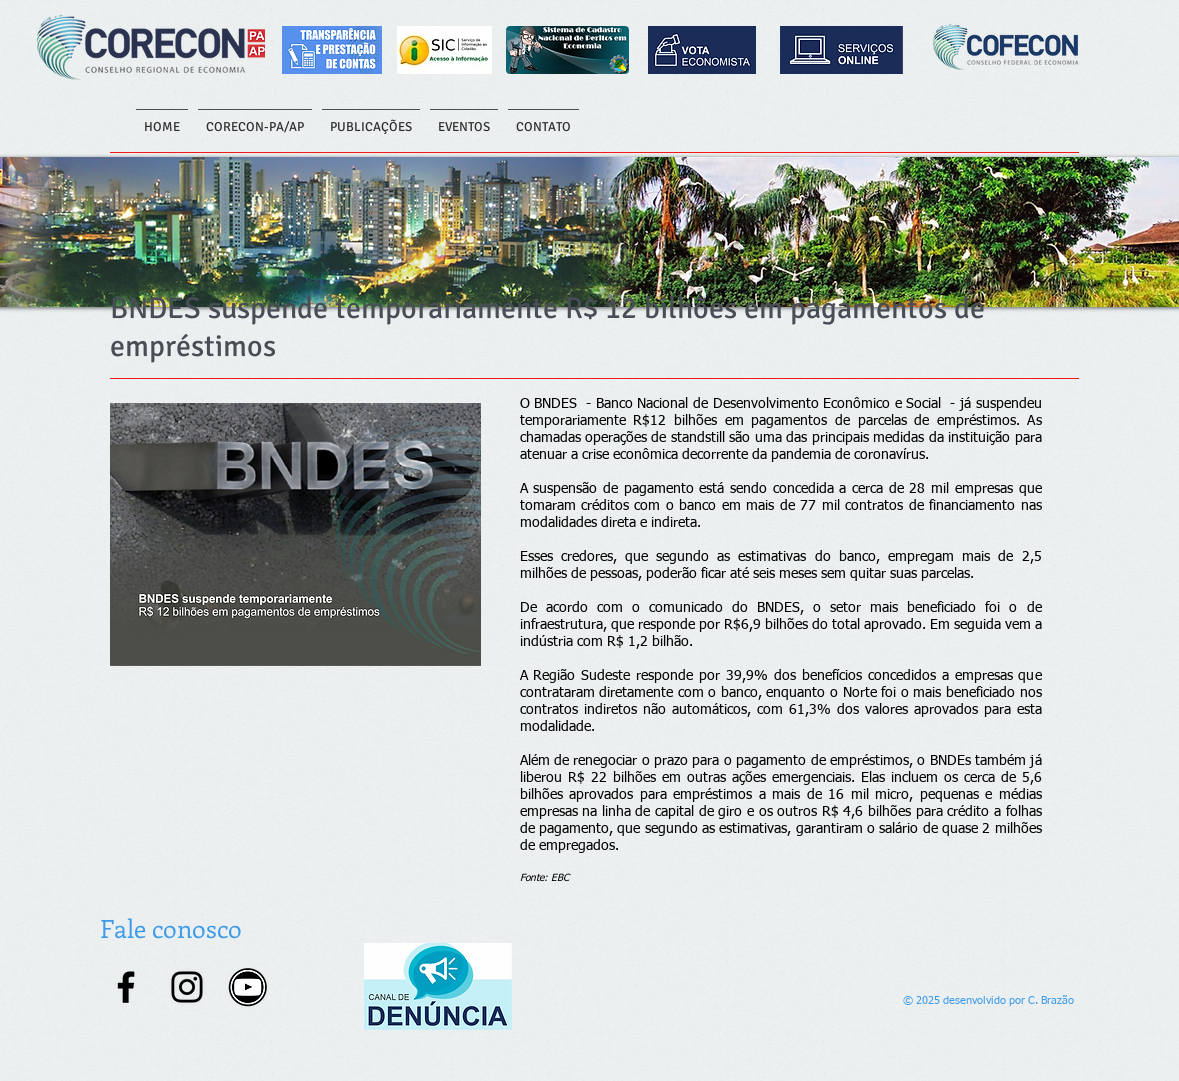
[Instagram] (187, 987)
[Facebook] (126, 987)
